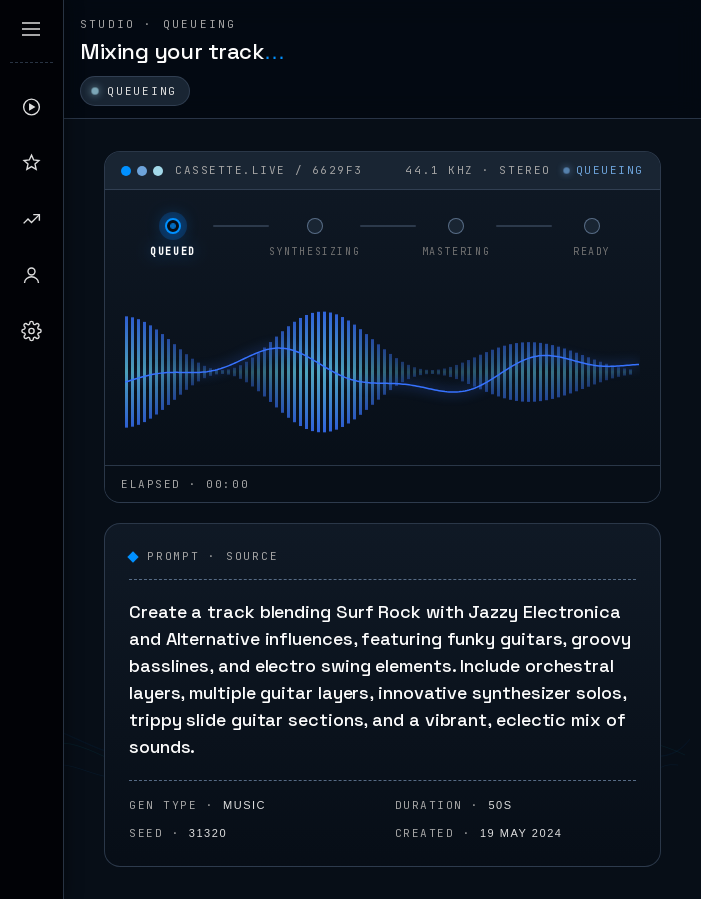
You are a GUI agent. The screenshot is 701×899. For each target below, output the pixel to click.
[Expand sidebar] (31, 29)
